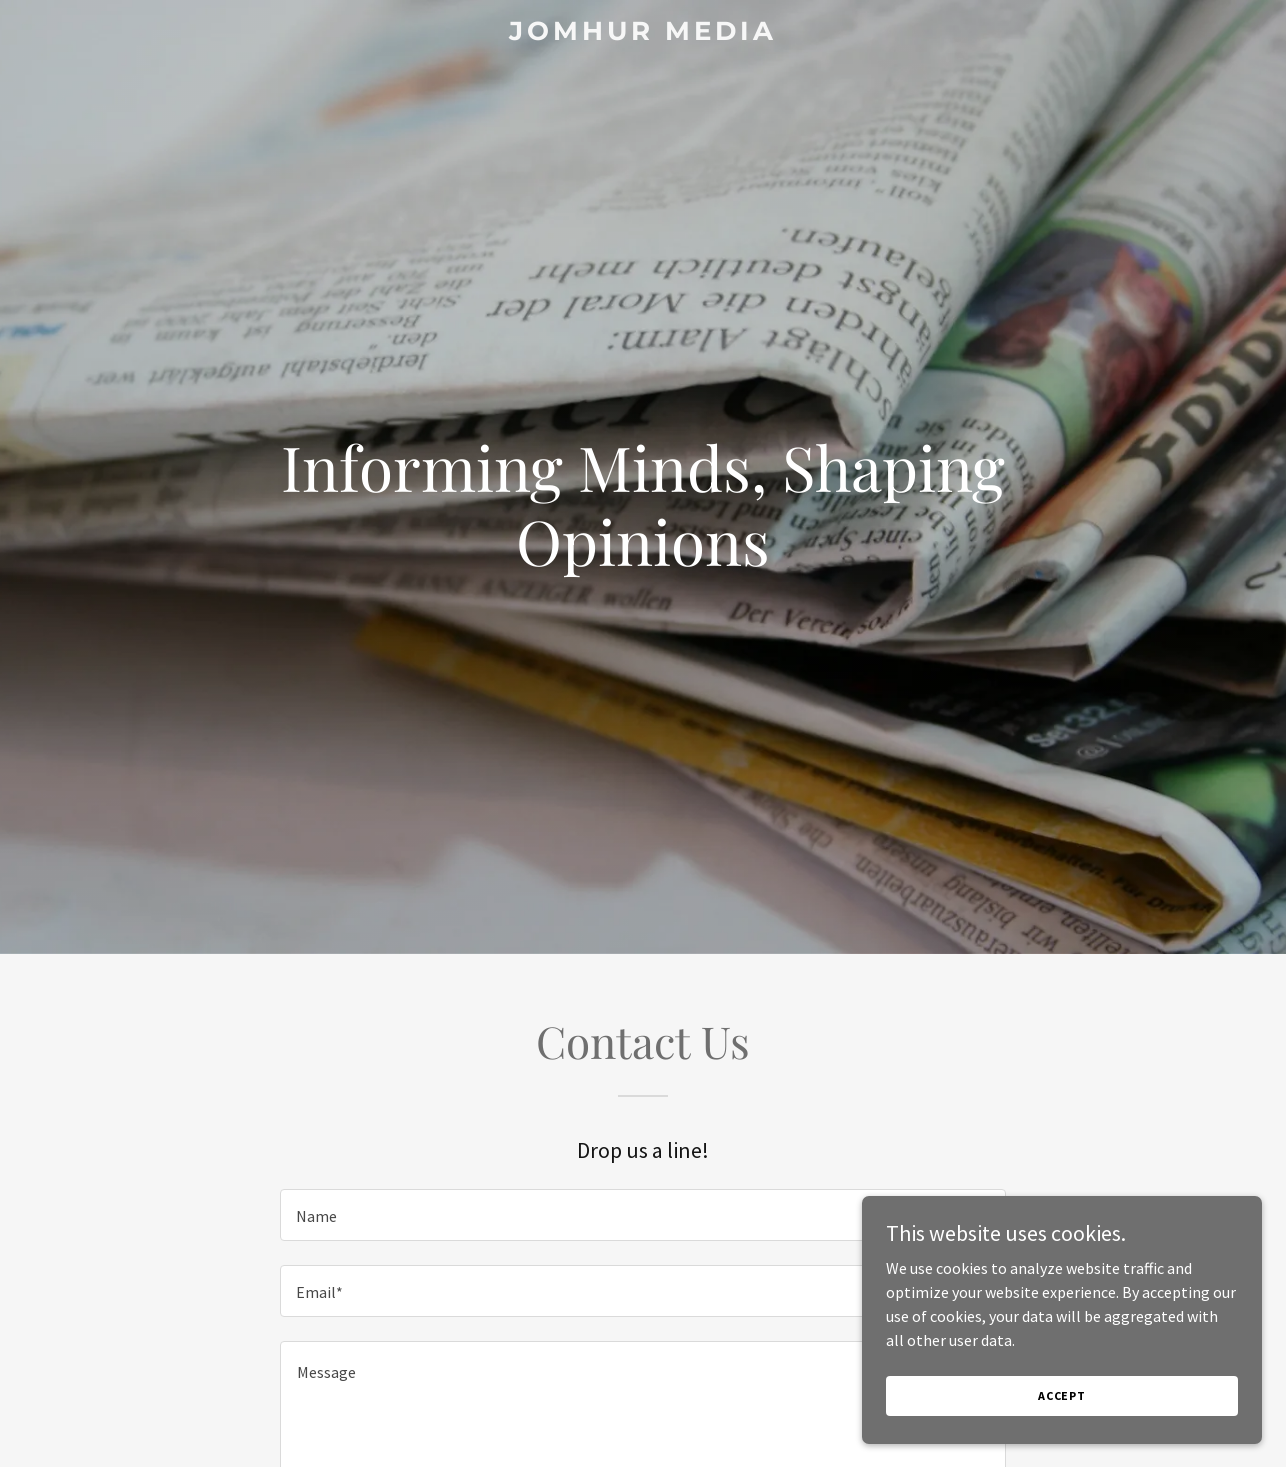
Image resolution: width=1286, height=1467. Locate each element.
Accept (1062, 1395)
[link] (643, 34)
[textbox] (642, 1215)
